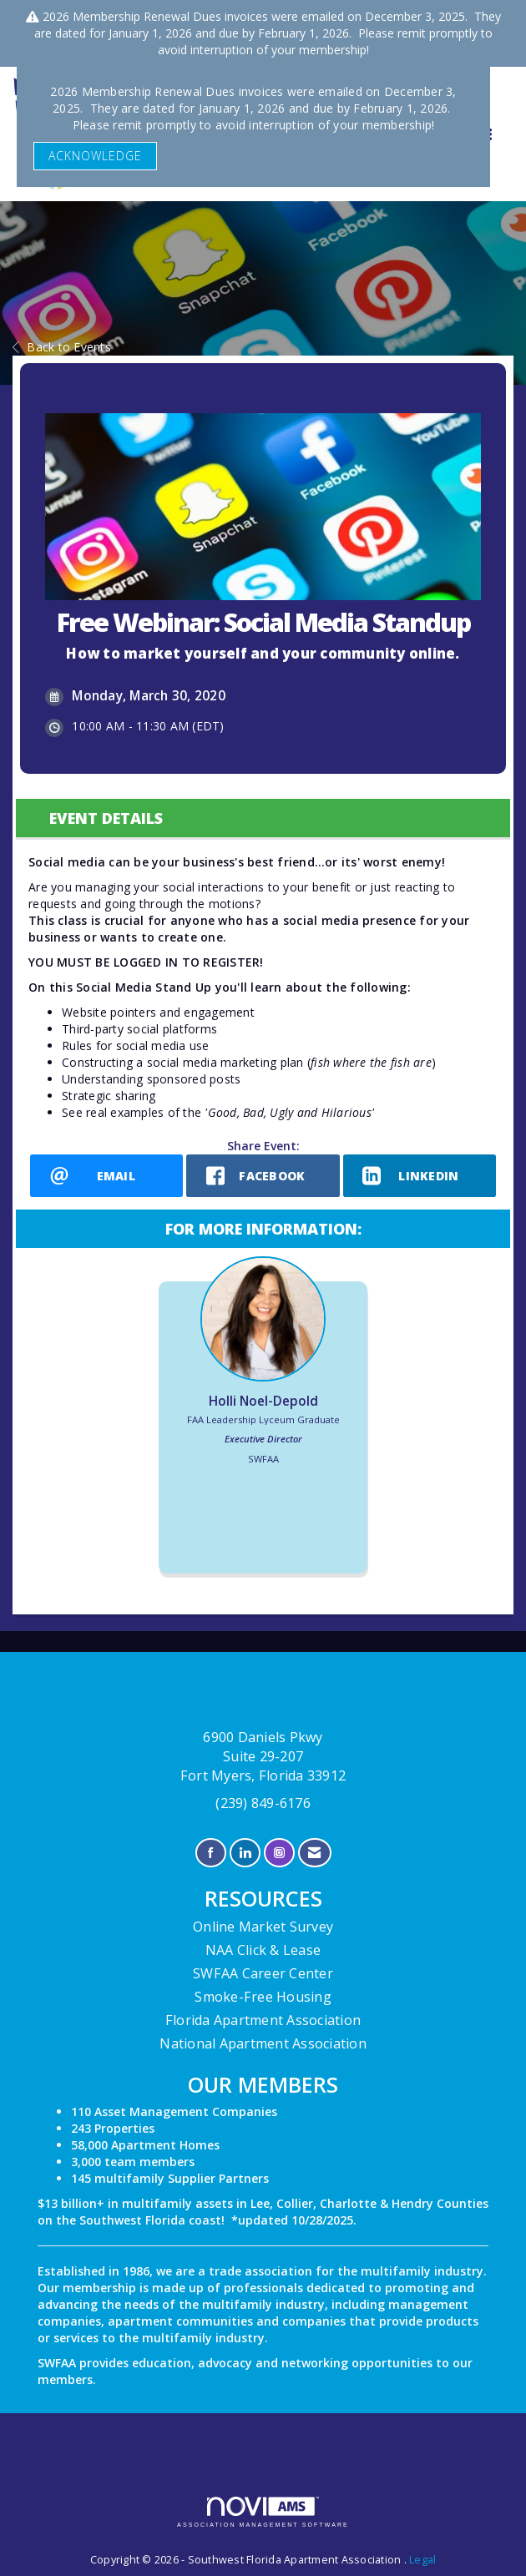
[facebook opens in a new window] (262, 1175)
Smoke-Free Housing (263, 1997)
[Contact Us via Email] (314, 1852)
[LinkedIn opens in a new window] (419, 1175)
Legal (422, 2560)
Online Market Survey (263, 1926)
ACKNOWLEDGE (95, 156)
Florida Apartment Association (263, 2020)
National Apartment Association (263, 2043)
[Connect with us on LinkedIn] (245, 1852)
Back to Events (62, 347)
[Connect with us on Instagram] (279, 1852)
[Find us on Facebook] (210, 1852)
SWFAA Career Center (263, 1973)
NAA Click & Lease (263, 1950)
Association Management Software (263, 2512)
